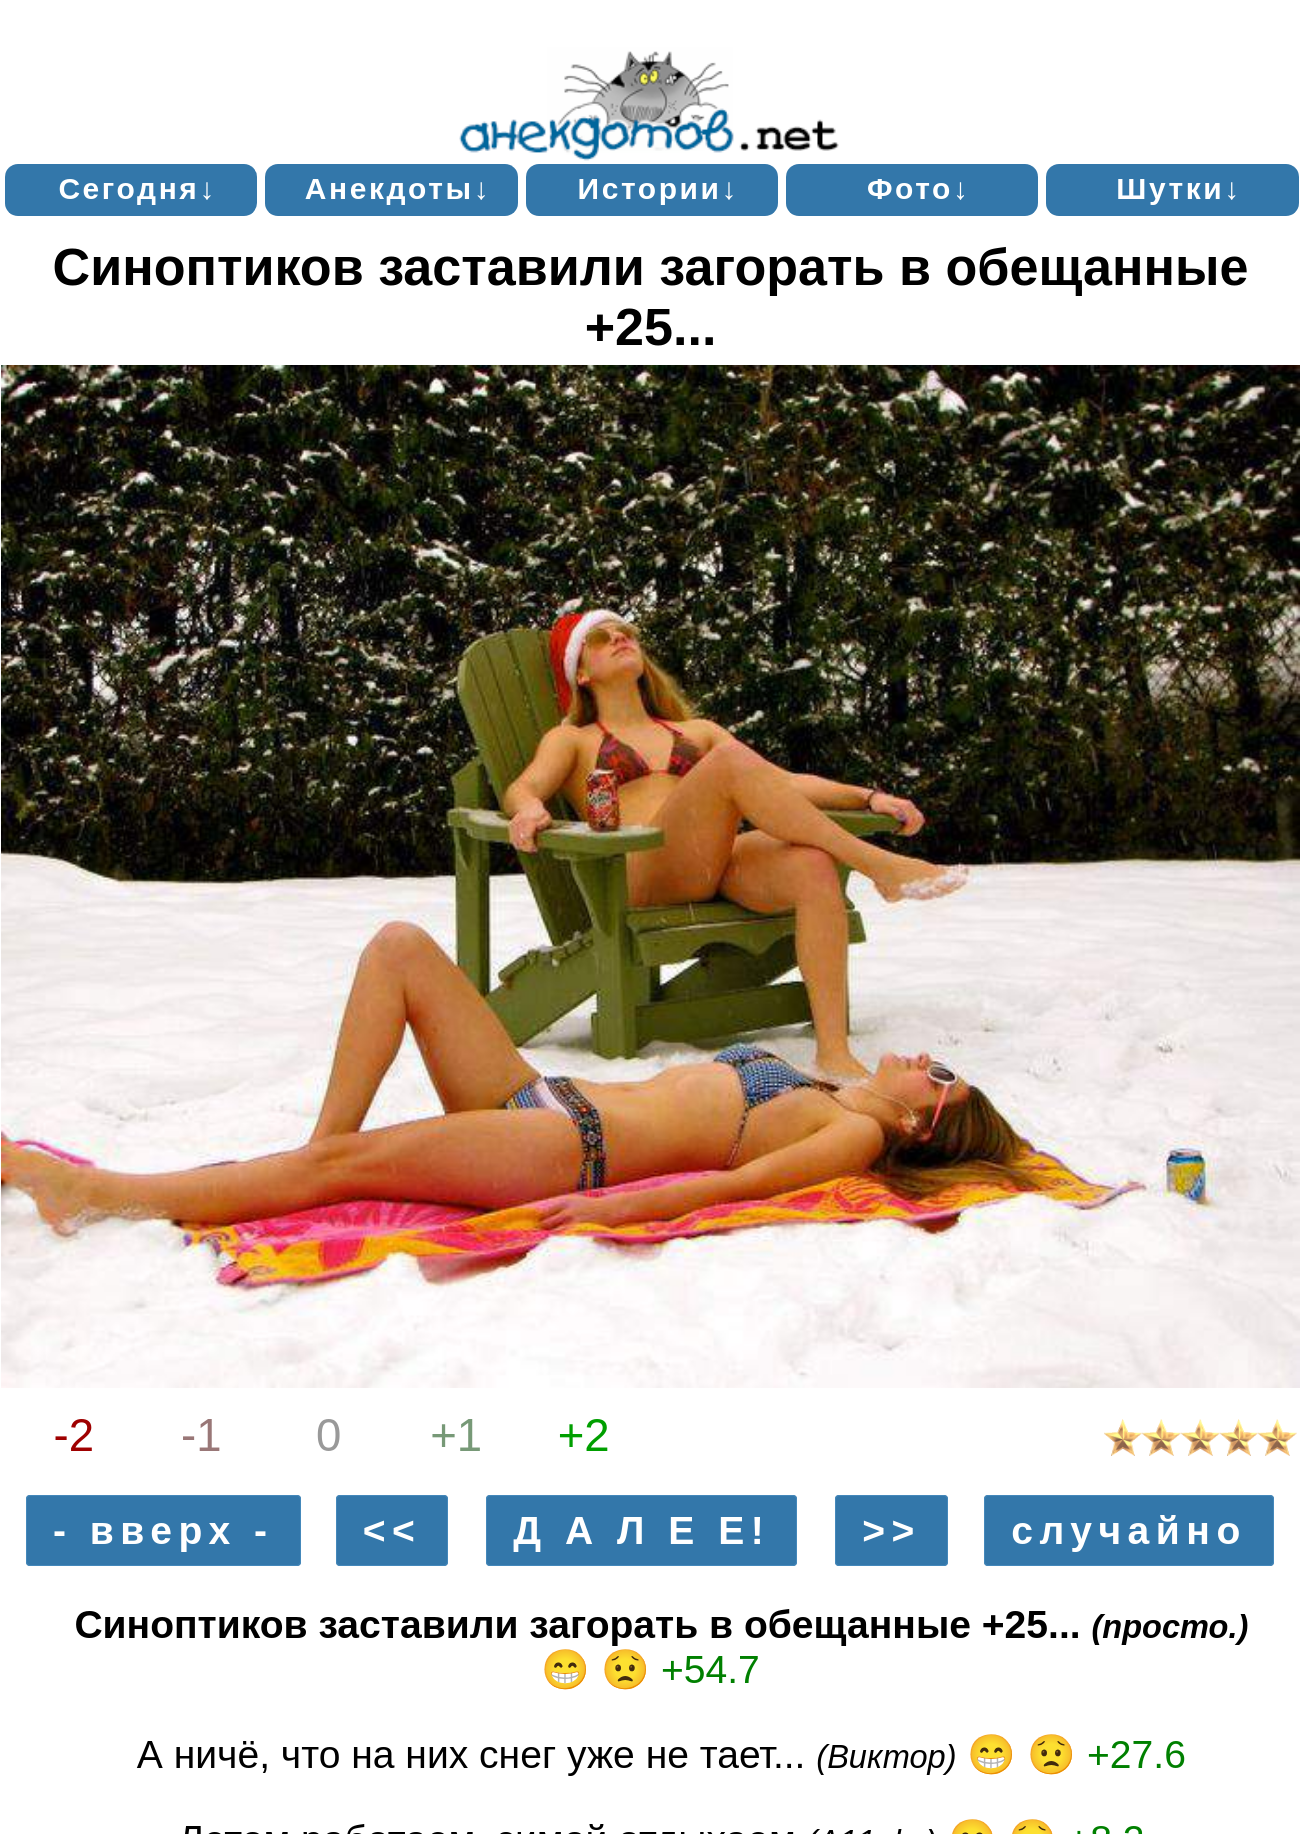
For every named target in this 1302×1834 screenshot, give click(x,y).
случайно (1129, 1530)
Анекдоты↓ (398, 188)
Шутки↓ (1179, 188)
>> (891, 1530)
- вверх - (163, 1530)
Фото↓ (919, 188)
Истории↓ (659, 188)
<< (392, 1530)
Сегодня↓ (137, 188)
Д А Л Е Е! (641, 1530)
